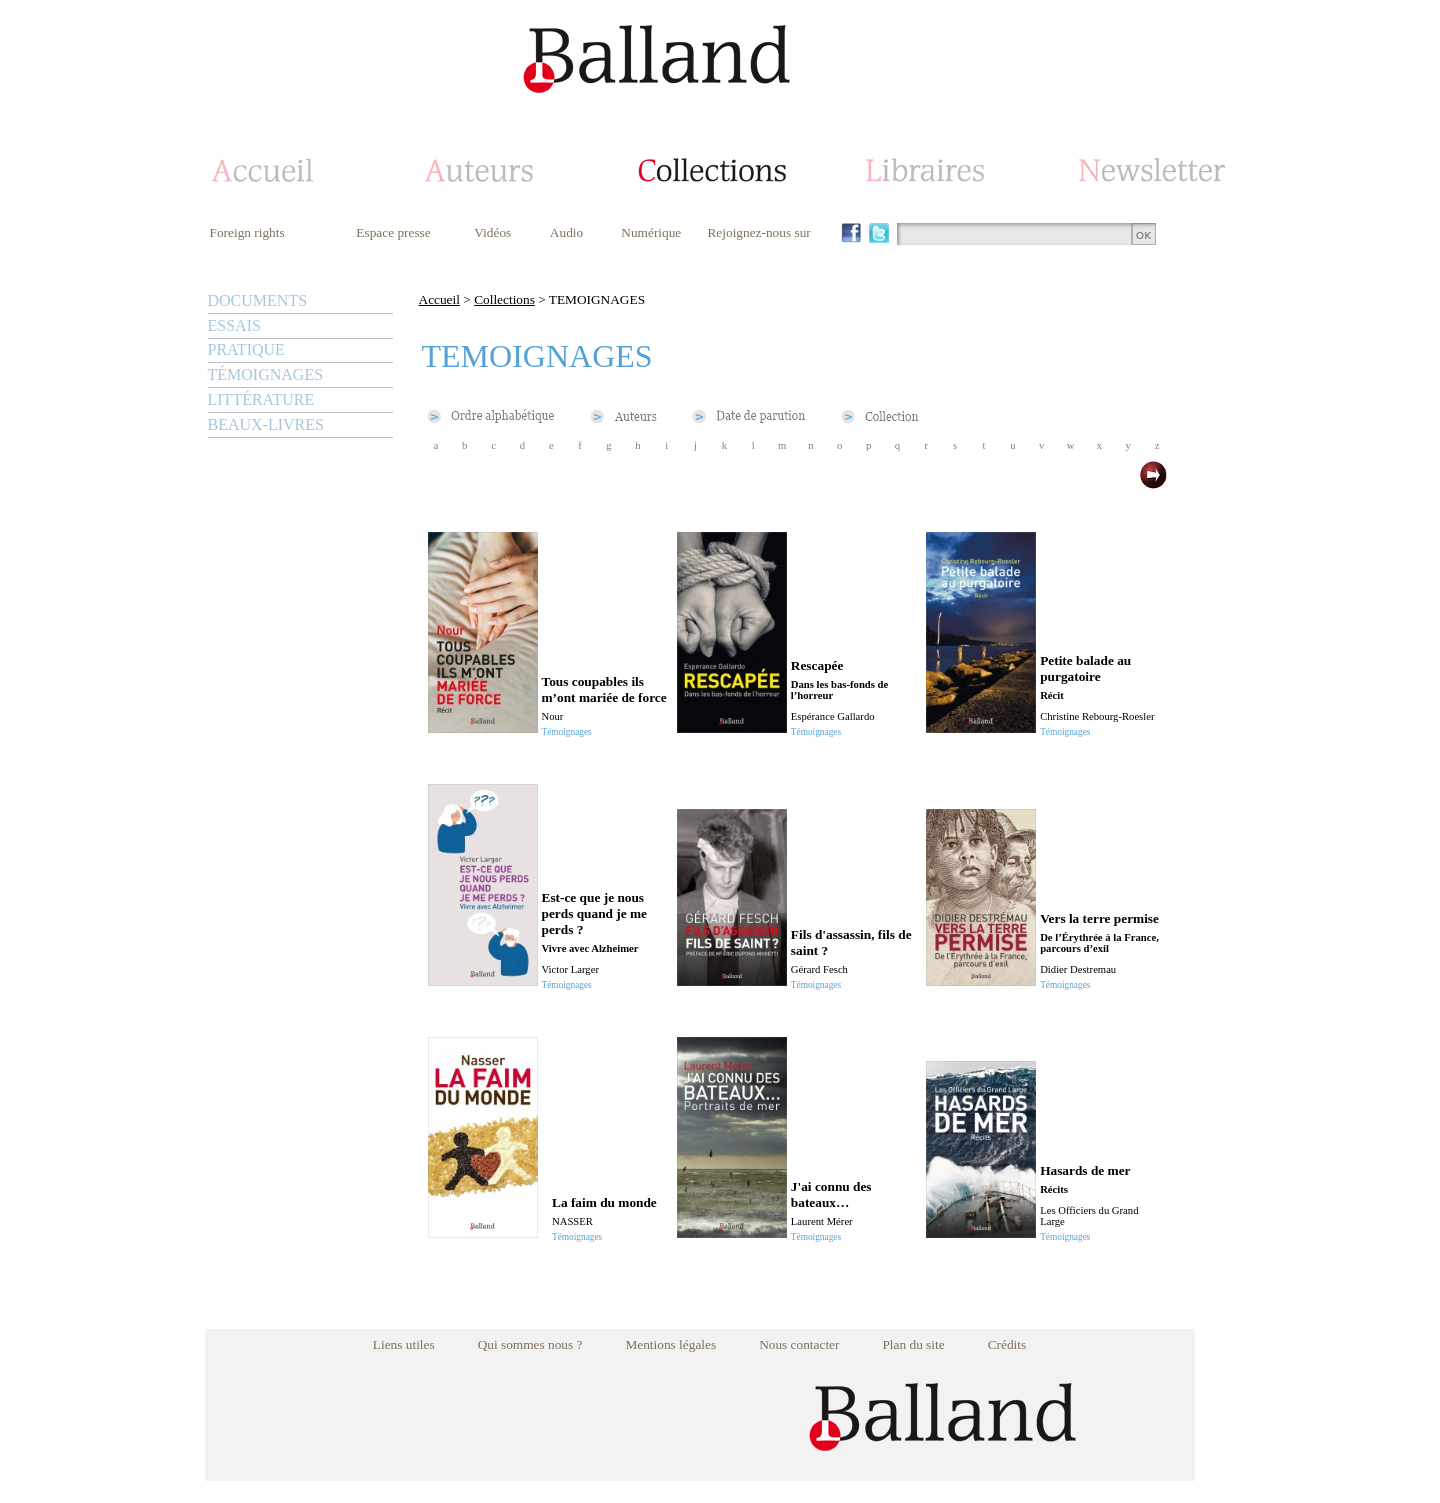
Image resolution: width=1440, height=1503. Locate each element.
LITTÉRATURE (261, 399)
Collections (504, 299)
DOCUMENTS (258, 300)
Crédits (1007, 1344)
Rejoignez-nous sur (758, 232)
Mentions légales (670, 1344)
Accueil (439, 299)
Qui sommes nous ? (530, 1344)
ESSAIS (234, 325)
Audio (566, 232)
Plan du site (913, 1344)
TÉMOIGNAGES (266, 374)
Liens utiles (404, 1344)
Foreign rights (247, 232)
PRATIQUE (246, 349)
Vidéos (492, 232)
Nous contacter (799, 1344)
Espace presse (393, 232)
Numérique (651, 232)
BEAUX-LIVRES (266, 424)
